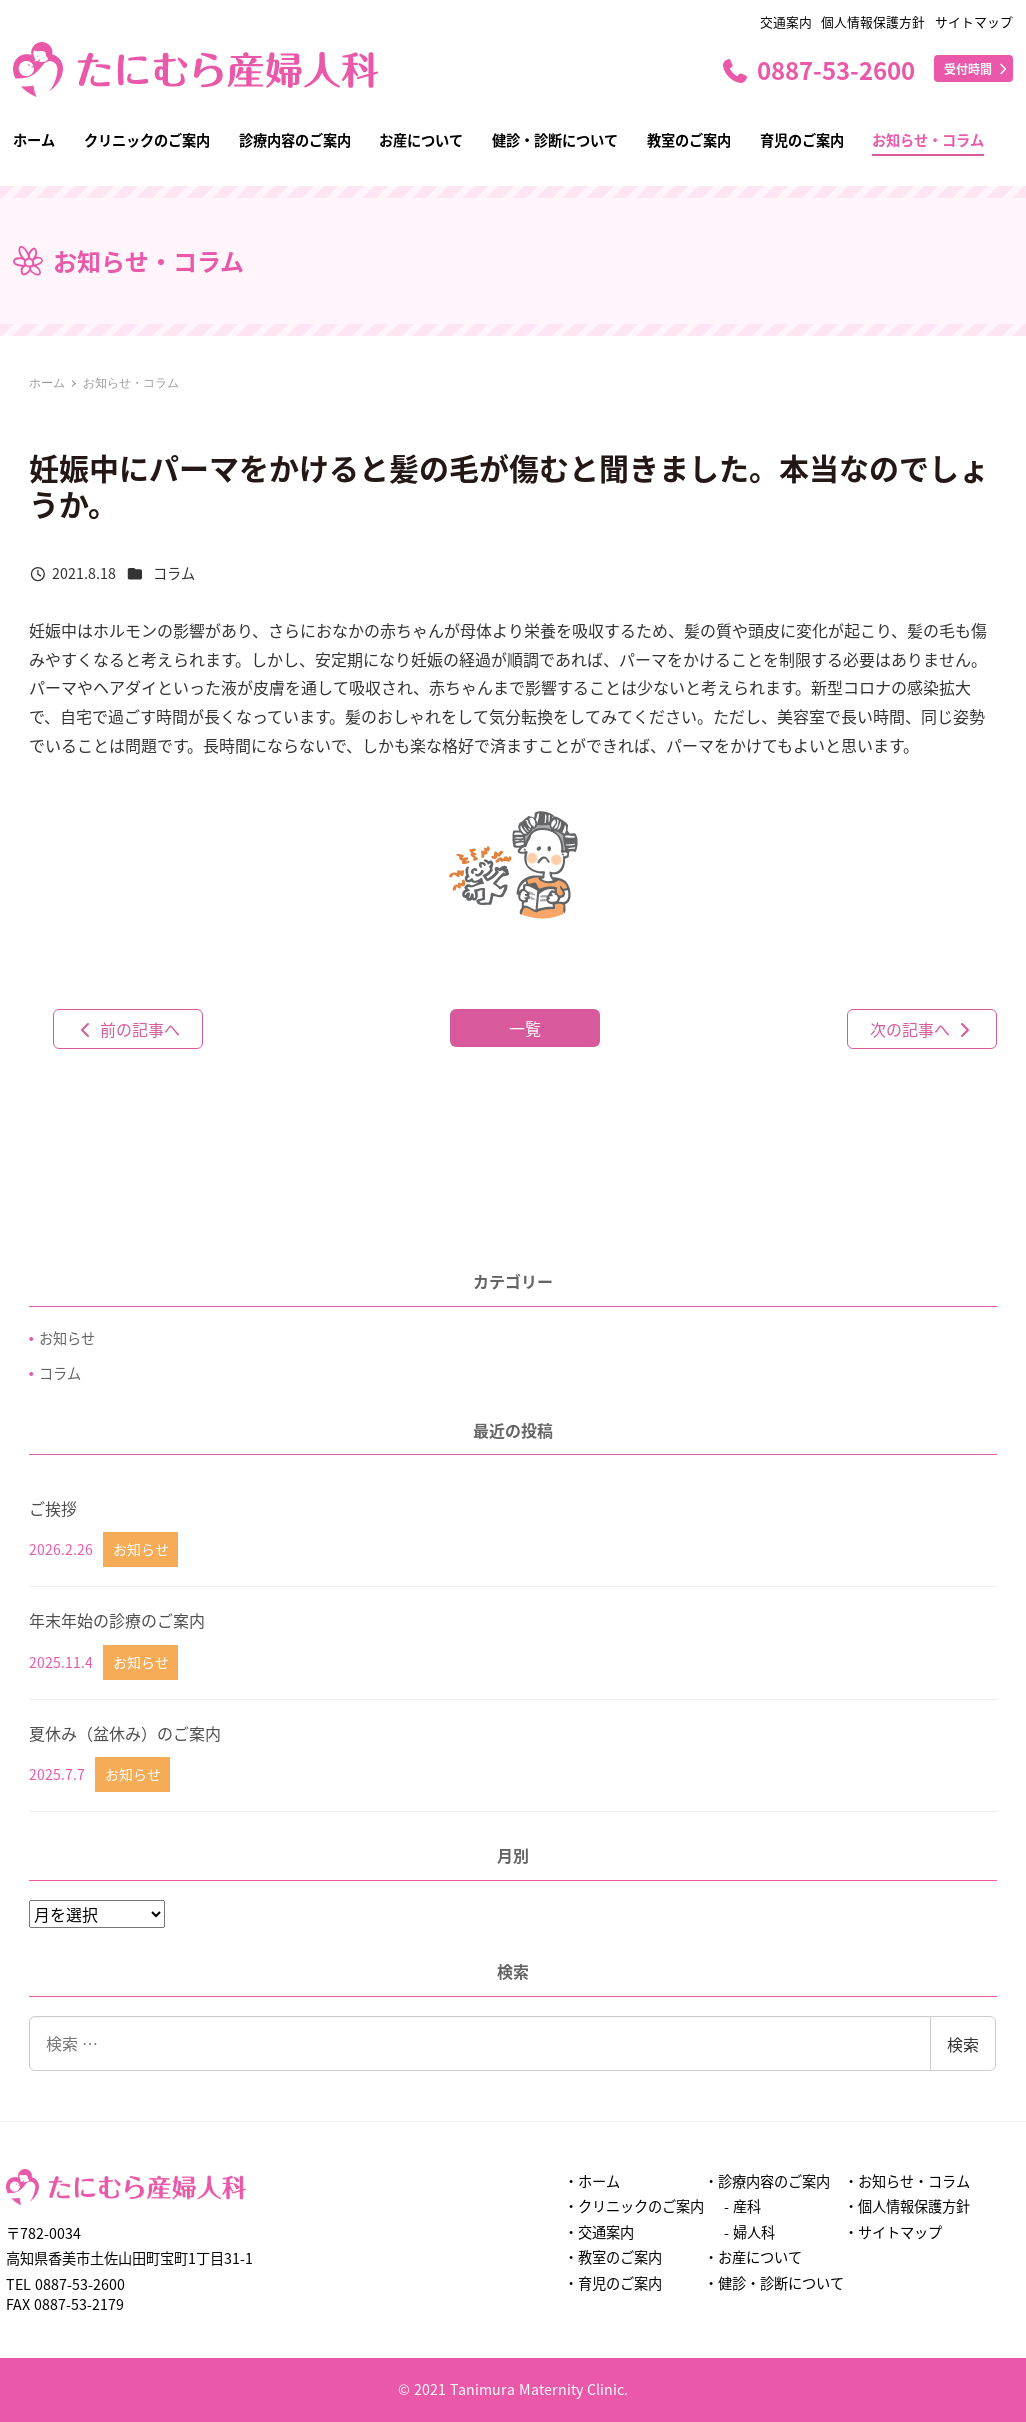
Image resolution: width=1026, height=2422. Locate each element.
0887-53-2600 (817, 69)
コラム (174, 573)
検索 (963, 2044)
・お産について (753, 2257)
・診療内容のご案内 (767, 2181)
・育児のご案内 (613, 2283)
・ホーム (592, 2181)
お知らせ (67, 1338)
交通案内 (786, 21)
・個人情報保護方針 (907, 2206)
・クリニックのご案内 (634, 2206)
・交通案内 (599, 2232)
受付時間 (977, 68)
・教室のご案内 (613, 2257)
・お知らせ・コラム (907, 2181)
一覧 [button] (525, 1028)
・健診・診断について (774, 2283)
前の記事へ (128, 1029)
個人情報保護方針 (873, 21)
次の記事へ (922, 1029)
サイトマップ (974, 21)
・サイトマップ (893, 2232)
